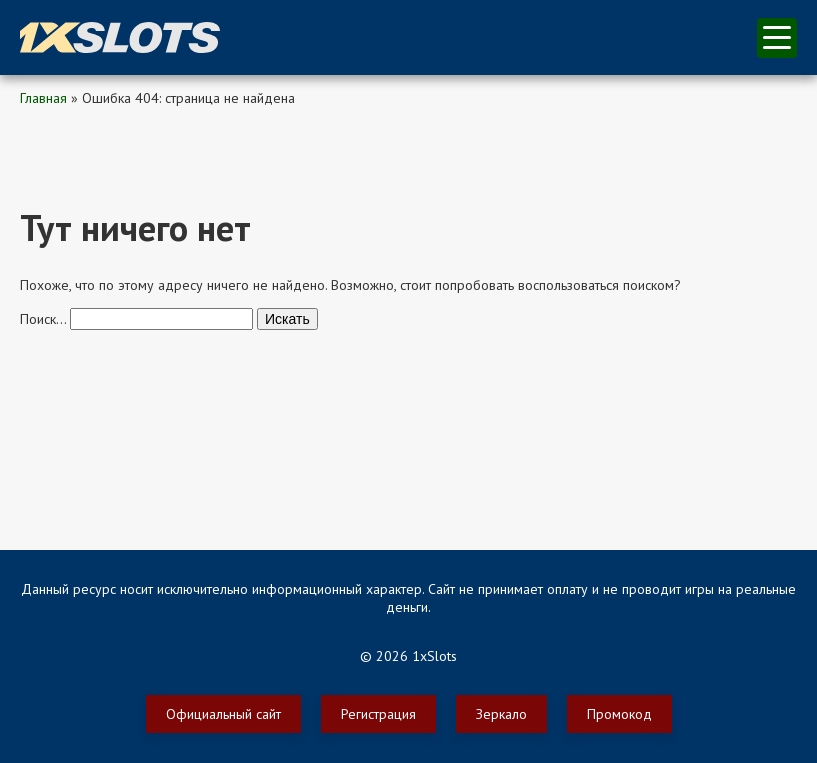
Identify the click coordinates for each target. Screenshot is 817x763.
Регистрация (378, 714)
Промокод (619, 714)
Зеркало (501, 714)
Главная (43, 98)
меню (777, 37)
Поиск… (43, 319)
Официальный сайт (223, 714)
